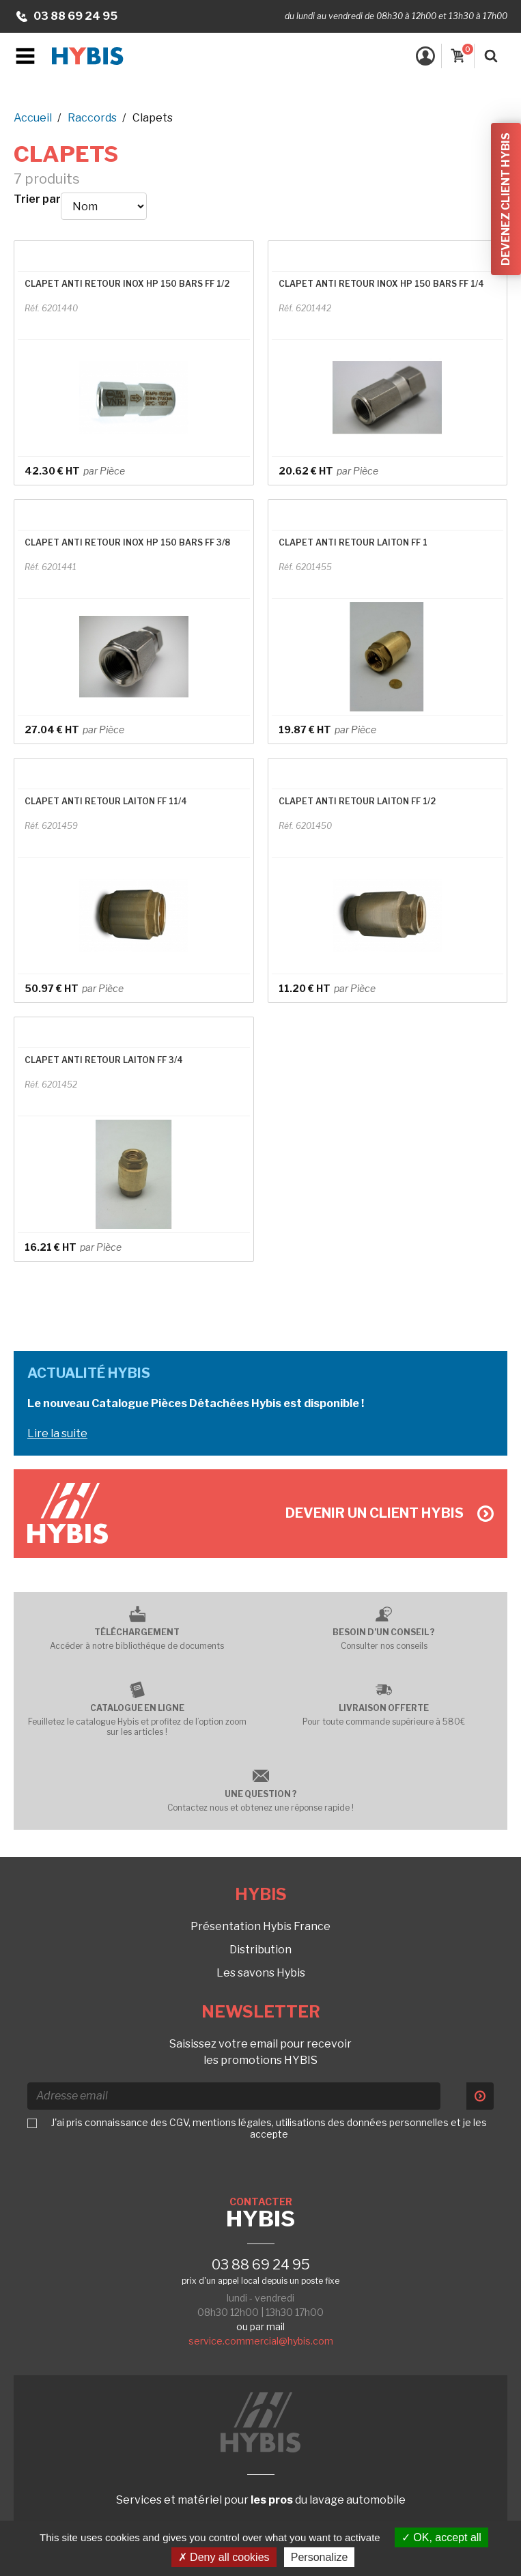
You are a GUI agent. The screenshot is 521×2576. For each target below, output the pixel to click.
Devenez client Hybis (505, 199)
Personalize (319, 2557)
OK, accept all (441, 2537)
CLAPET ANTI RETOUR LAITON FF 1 (353, 542)
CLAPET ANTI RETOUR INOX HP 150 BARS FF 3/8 (127, 542)
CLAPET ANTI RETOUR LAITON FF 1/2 (357, 801)
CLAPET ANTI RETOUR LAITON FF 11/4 (106, 801)
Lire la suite (57, 1433)
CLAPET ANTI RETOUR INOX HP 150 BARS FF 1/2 (127, 284)
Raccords (92, 117)
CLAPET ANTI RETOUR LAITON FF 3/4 (104, 1060)
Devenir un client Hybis (389, 1513)
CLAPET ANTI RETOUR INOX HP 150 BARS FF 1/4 (381, 284)
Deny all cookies (224, 2557)
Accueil (33, 117)
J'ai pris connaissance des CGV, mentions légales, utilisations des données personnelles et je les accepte (269, 2128)
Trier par (37, 199)
